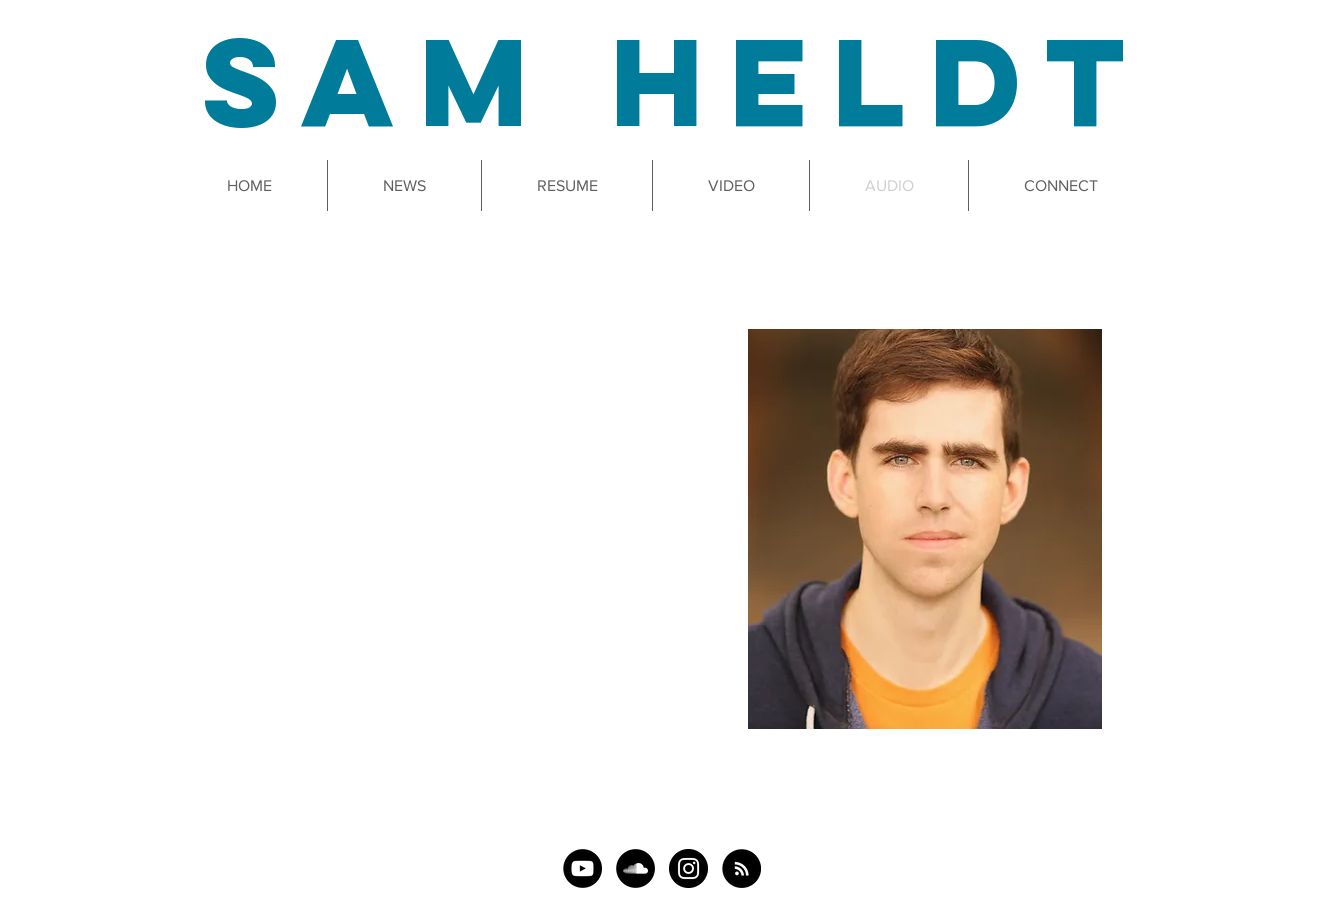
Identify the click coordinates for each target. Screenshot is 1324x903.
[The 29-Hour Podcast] (741, 868)
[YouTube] (582, 868)
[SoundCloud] (635, 868)
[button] (731, 185)
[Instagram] (688, 868)
